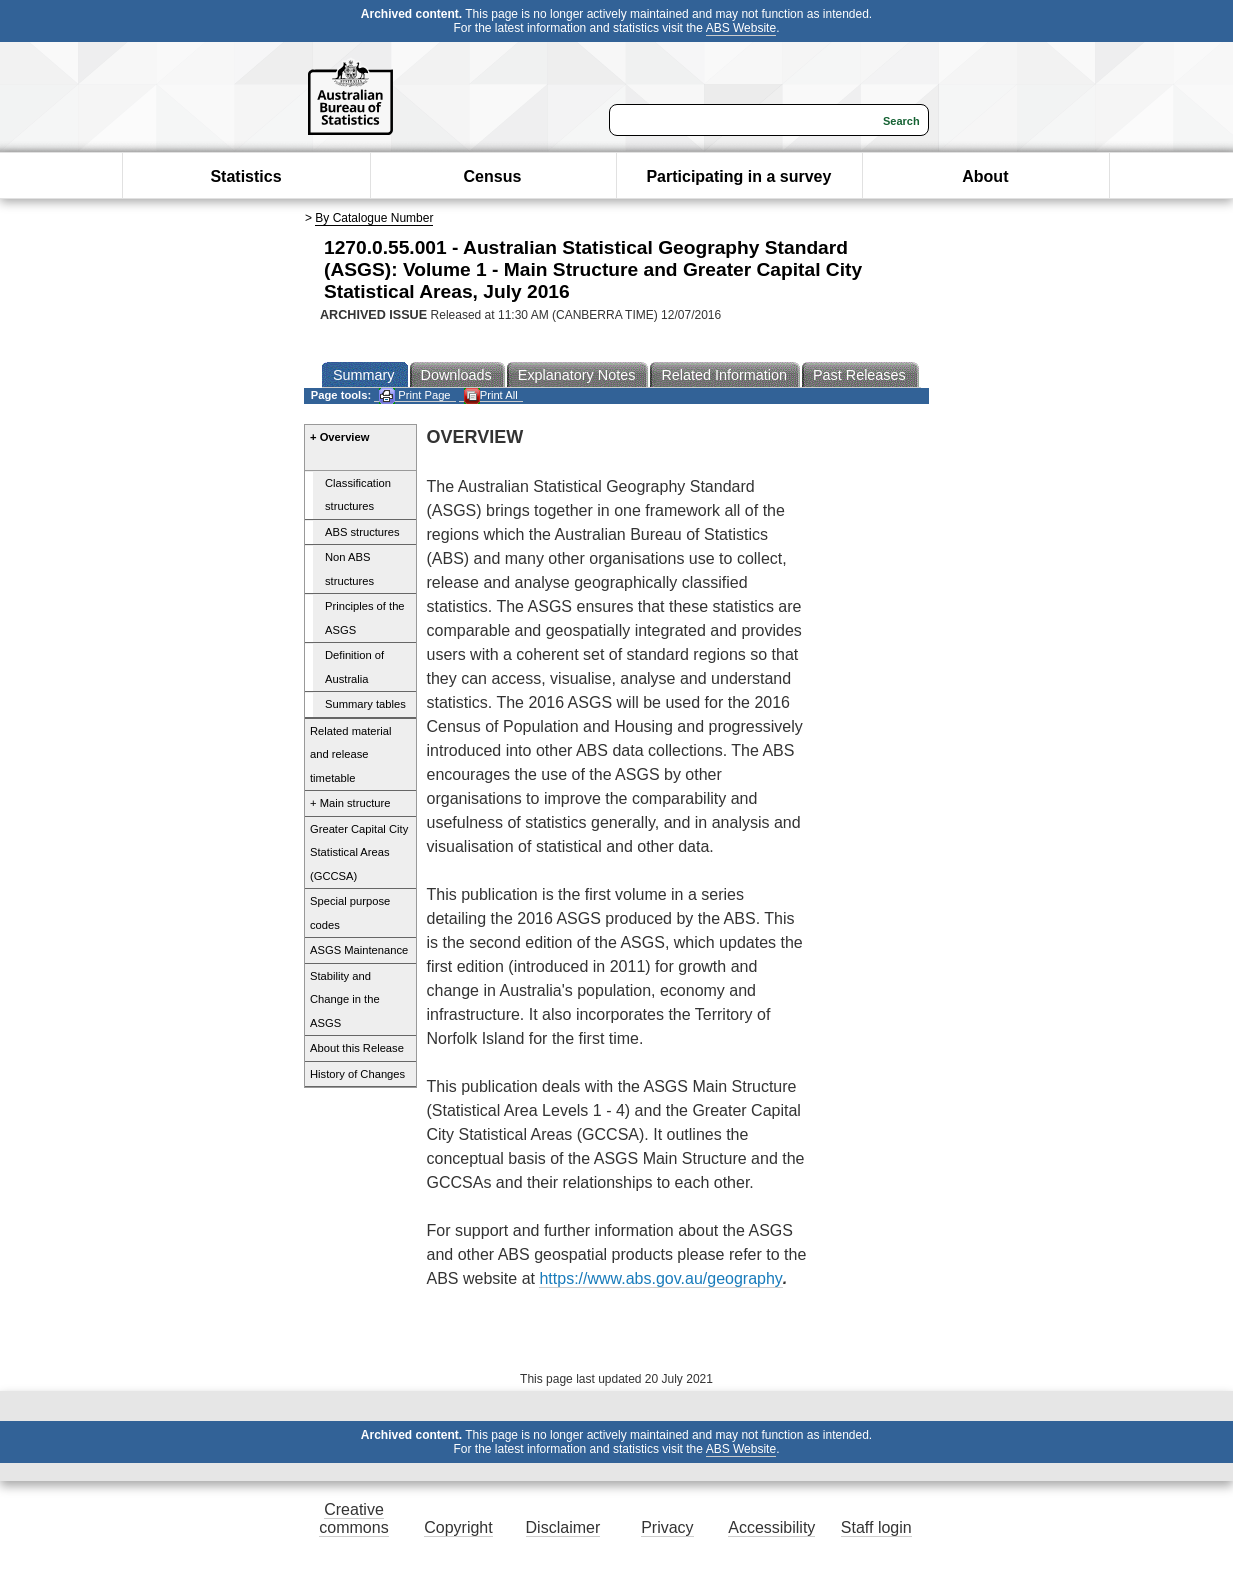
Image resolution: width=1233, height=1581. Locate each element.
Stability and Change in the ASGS (345, 999)
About (985, 176)
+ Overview (339, 437)
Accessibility (771, 1527)
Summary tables (365, 704)
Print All (491, 395)
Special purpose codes (350, 913)
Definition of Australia (354, 667)
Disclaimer (563, 1527)
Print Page (414, 395)
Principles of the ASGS (365, 618)
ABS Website (741, 28)
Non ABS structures (349, 569)
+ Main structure (350, 803)
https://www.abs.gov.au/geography (660, 1278)
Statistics (245, 176)
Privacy (667, 1527)
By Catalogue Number (374, 218)
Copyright (458, 1527)
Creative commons (353, 1518)
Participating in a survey (738, 176)
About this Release (357, 1048)
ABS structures (362, 532)
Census (493, 176)
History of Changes (357, 1074)
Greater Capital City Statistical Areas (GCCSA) (359, 852)
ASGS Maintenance (359, 950)
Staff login (876, 1527)
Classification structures (358, 495)
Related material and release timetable (350, 754)
